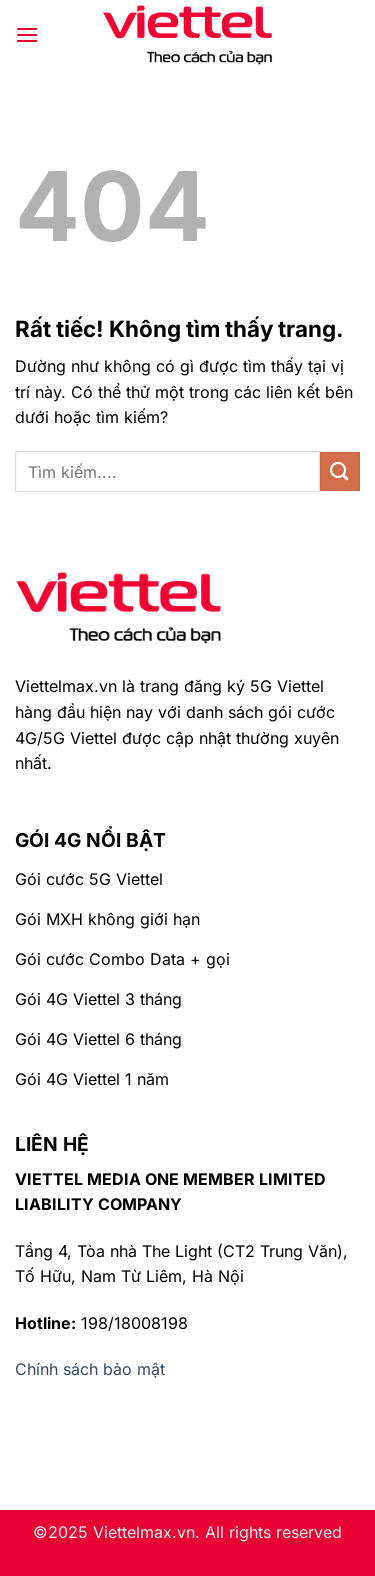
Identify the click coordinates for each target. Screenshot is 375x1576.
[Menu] (27, 34)
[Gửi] (340, 471)
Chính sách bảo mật (90, 1369)
